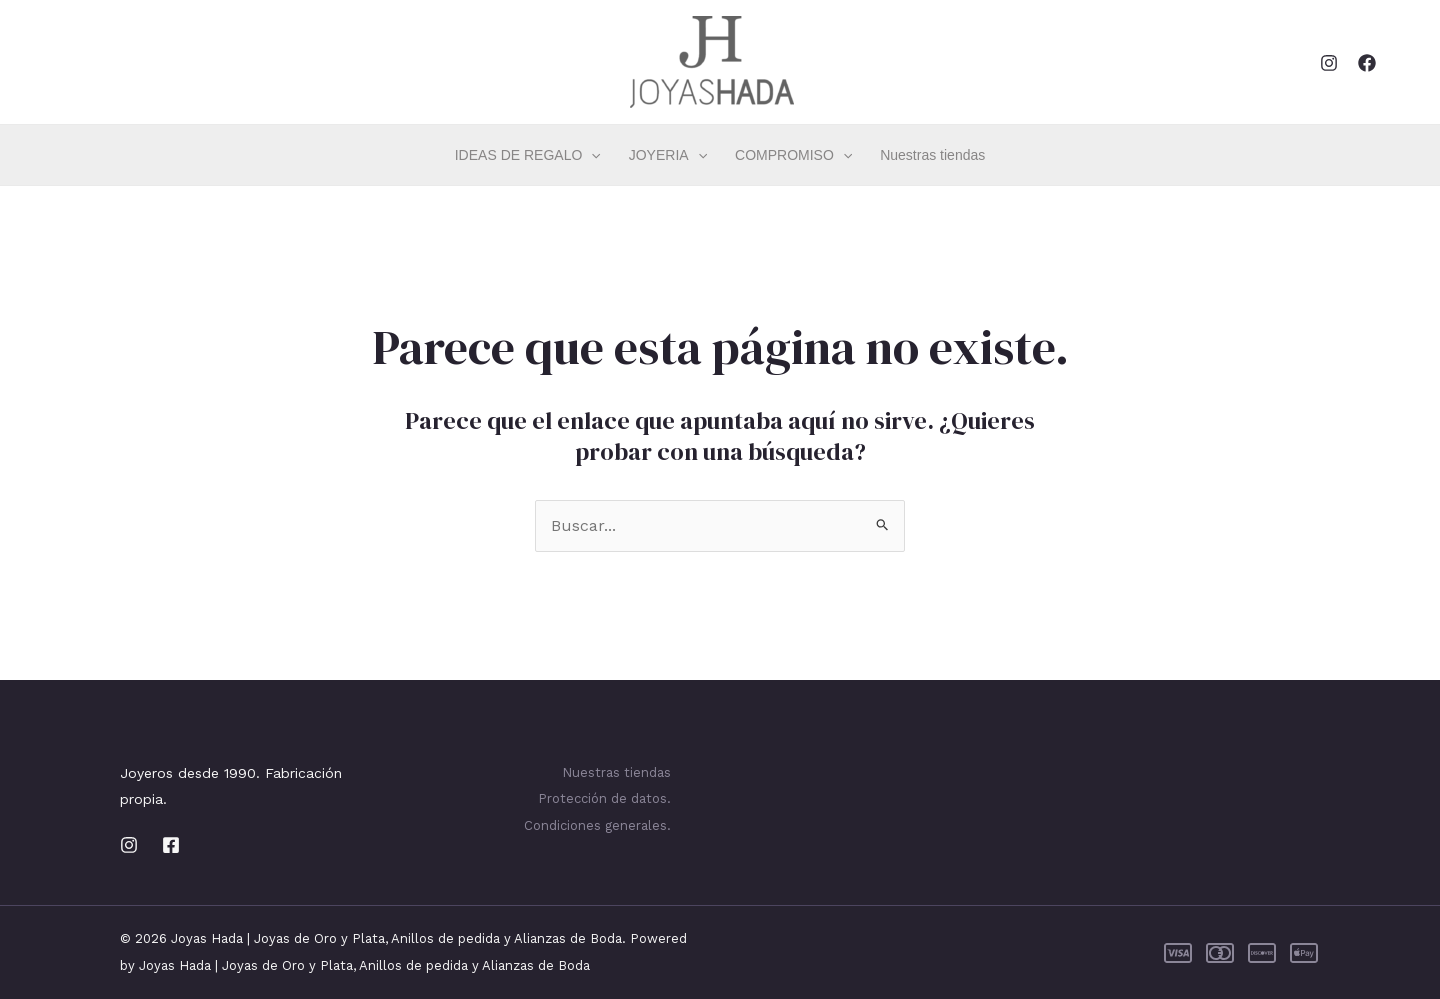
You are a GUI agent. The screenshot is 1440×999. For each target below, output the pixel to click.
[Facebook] (1367, 63)
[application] (591, 155)
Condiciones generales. (597, 825)
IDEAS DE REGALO (528, 155)
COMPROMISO (793, 155)
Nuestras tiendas (932, 155)
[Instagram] (1329, 63)
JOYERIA (668, 155)
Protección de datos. (604, 798)
